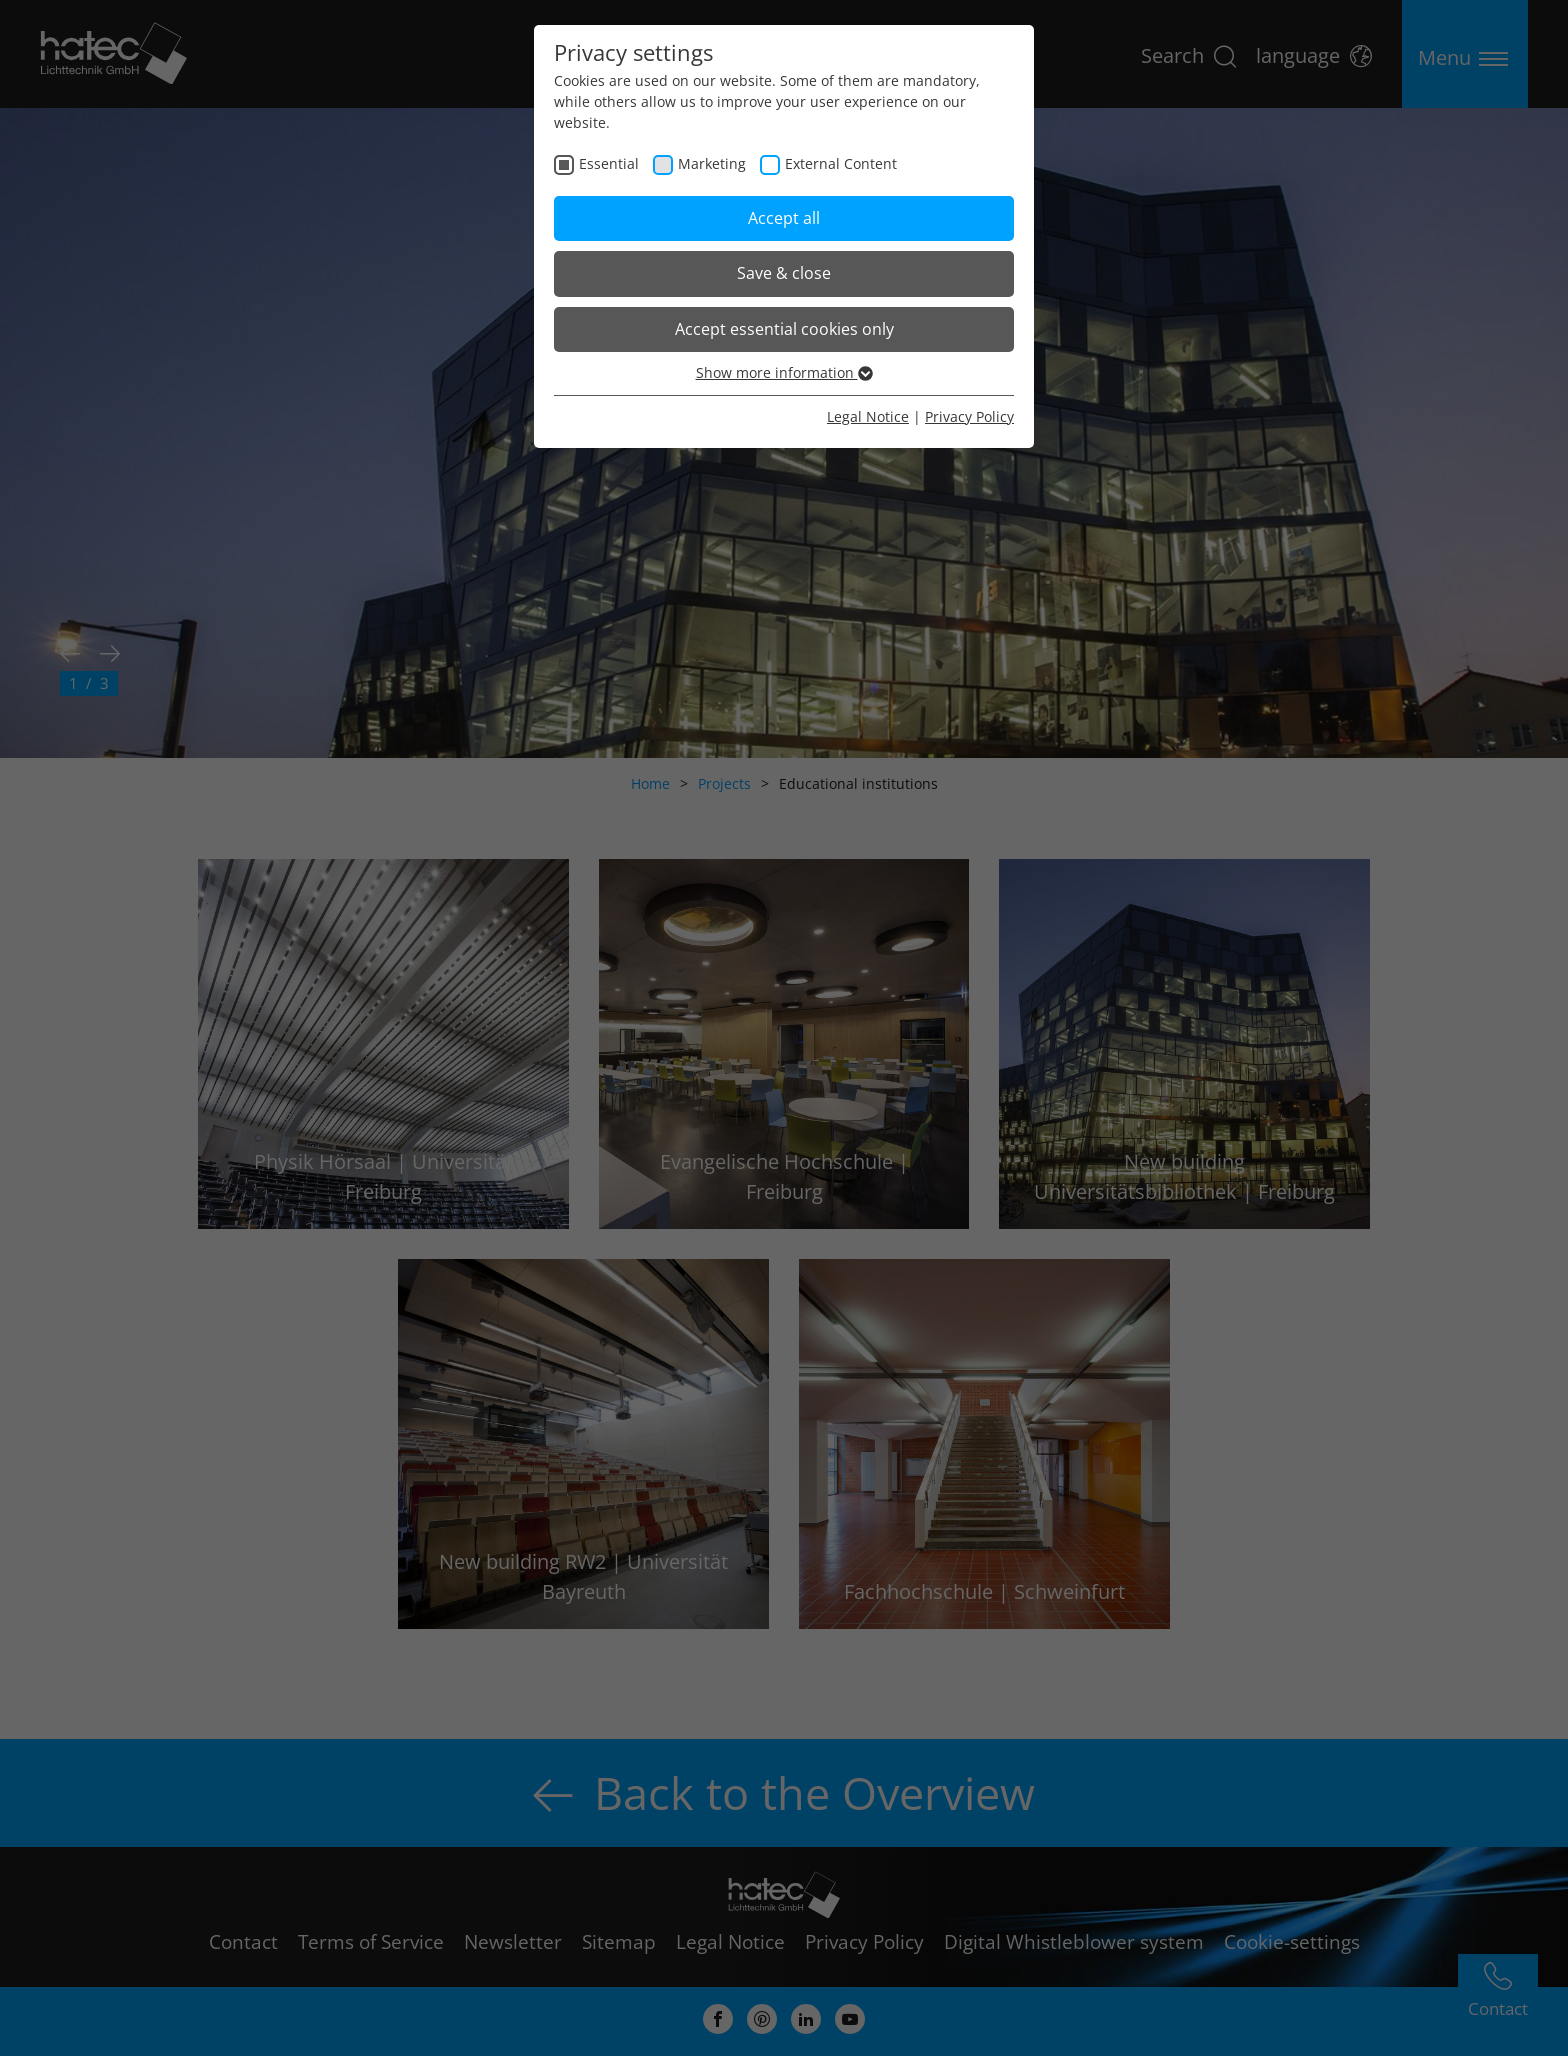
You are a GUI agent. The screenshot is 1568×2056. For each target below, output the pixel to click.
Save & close (784, 273)
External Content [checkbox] (841, 163)
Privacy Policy (969, 416)
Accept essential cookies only (784, 329)
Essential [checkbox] (609, 163)
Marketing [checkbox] (712, 163)
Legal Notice (868, 416)
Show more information (784, 372)
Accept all (784, 218)
